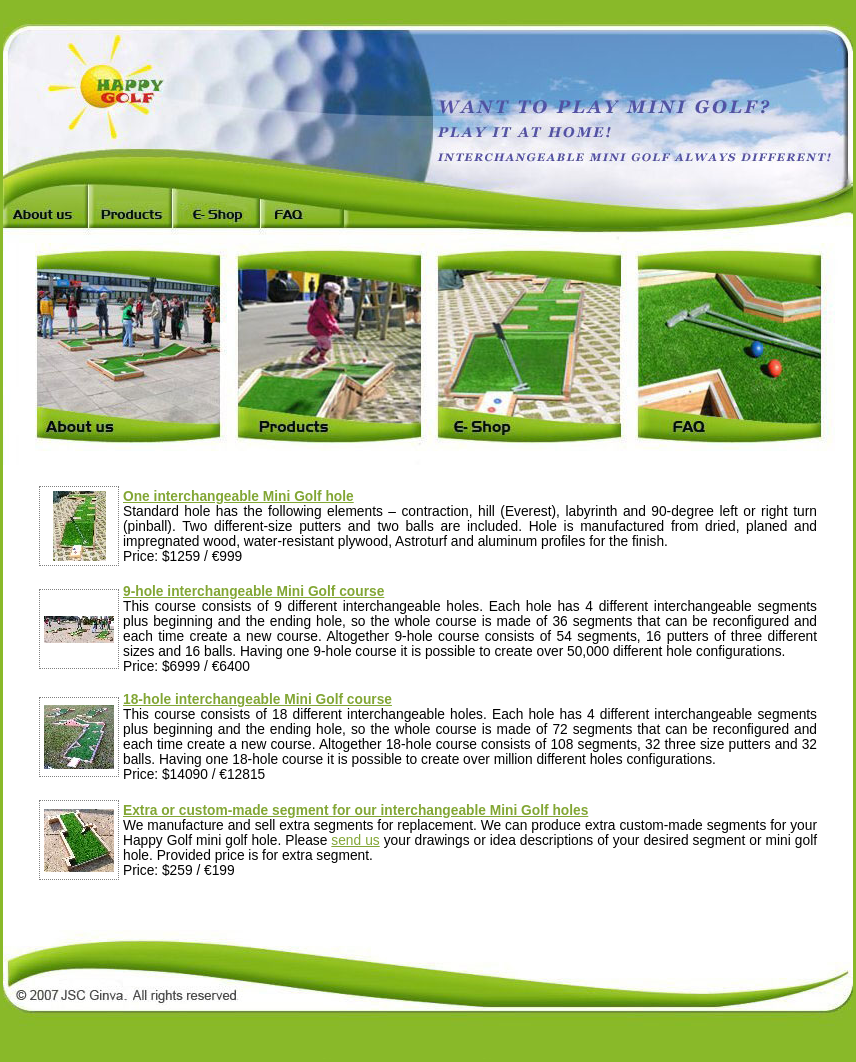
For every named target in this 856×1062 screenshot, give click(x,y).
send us (355, 840)
